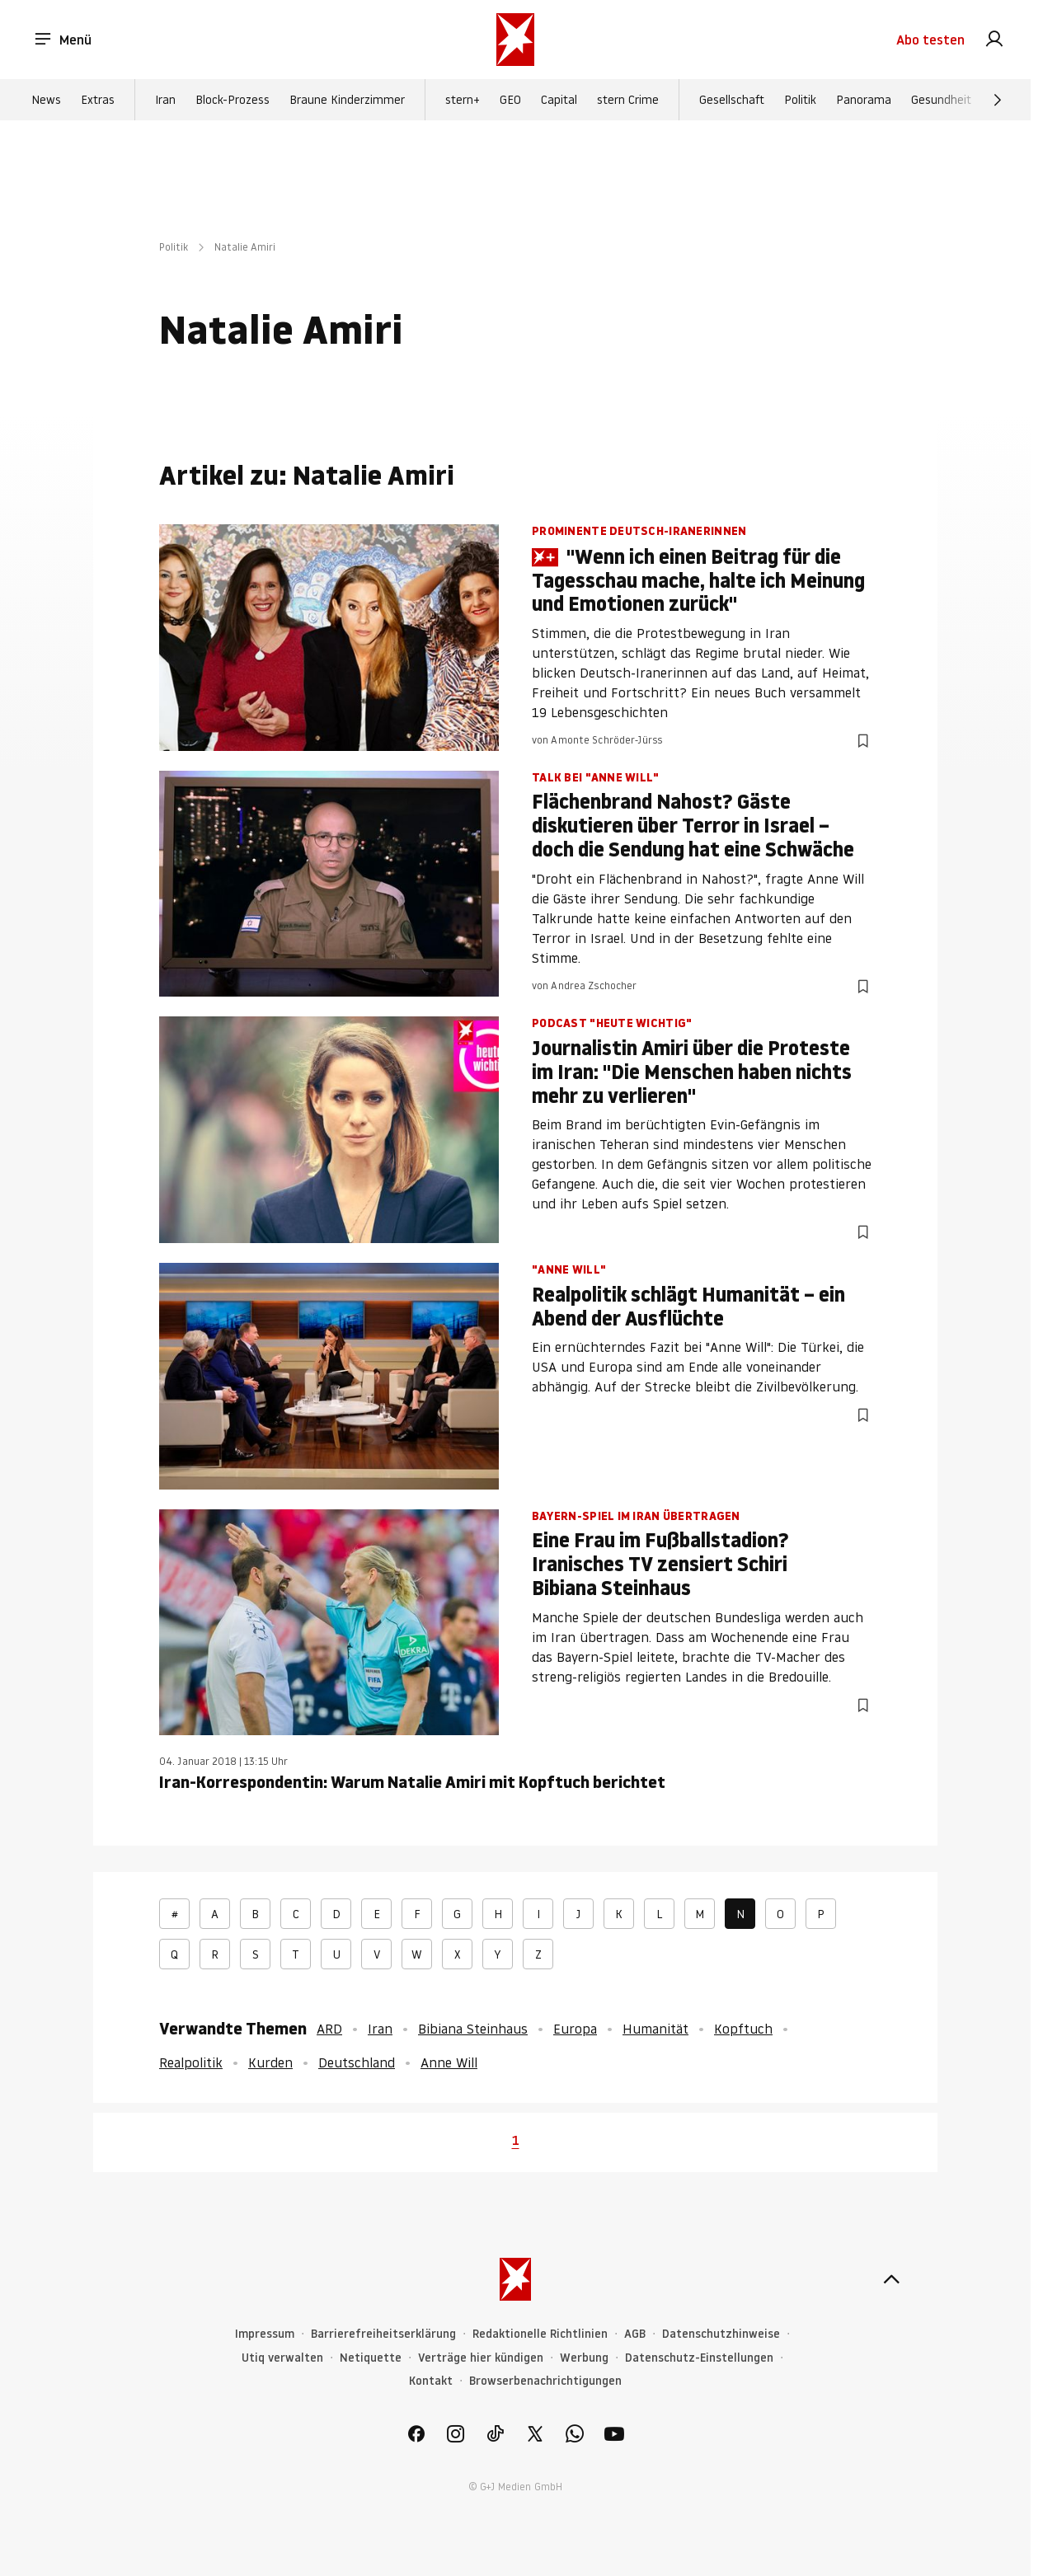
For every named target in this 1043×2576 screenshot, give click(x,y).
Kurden (270, 2062)
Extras (98, 99)
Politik (800, 99)
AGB (635, 2334)
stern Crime (628, 99)
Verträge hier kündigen (480, 2358)
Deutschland (356, 2062)
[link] (994, 39)
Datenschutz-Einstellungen (699, 2358)
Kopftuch (743, 2028)
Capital (559, 99)
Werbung (584, 2358)
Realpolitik (191, 2062)
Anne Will (448, 2062)
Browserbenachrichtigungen (545, 2381)
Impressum (264, 2334)
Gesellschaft (731, 99)
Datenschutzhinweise (721, 2334)
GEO (510, 99)
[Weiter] (997, 100)
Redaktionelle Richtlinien (540, 2334)
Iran (165, 99)
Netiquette (371, 2358)
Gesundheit (941, 99)
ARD (329, 2028)
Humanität (655, 2028)
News (46, 99)
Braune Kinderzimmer (347, 99)
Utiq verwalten (282, 2358)
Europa (575, 2028)
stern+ (462, 99)
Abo (930, 39)
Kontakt (431, 2381)
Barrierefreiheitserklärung (383, 2334)
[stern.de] (515, 39)
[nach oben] (891, 2279)
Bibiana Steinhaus (473, 2028)
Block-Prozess (232, 99)
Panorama (863, 99)
